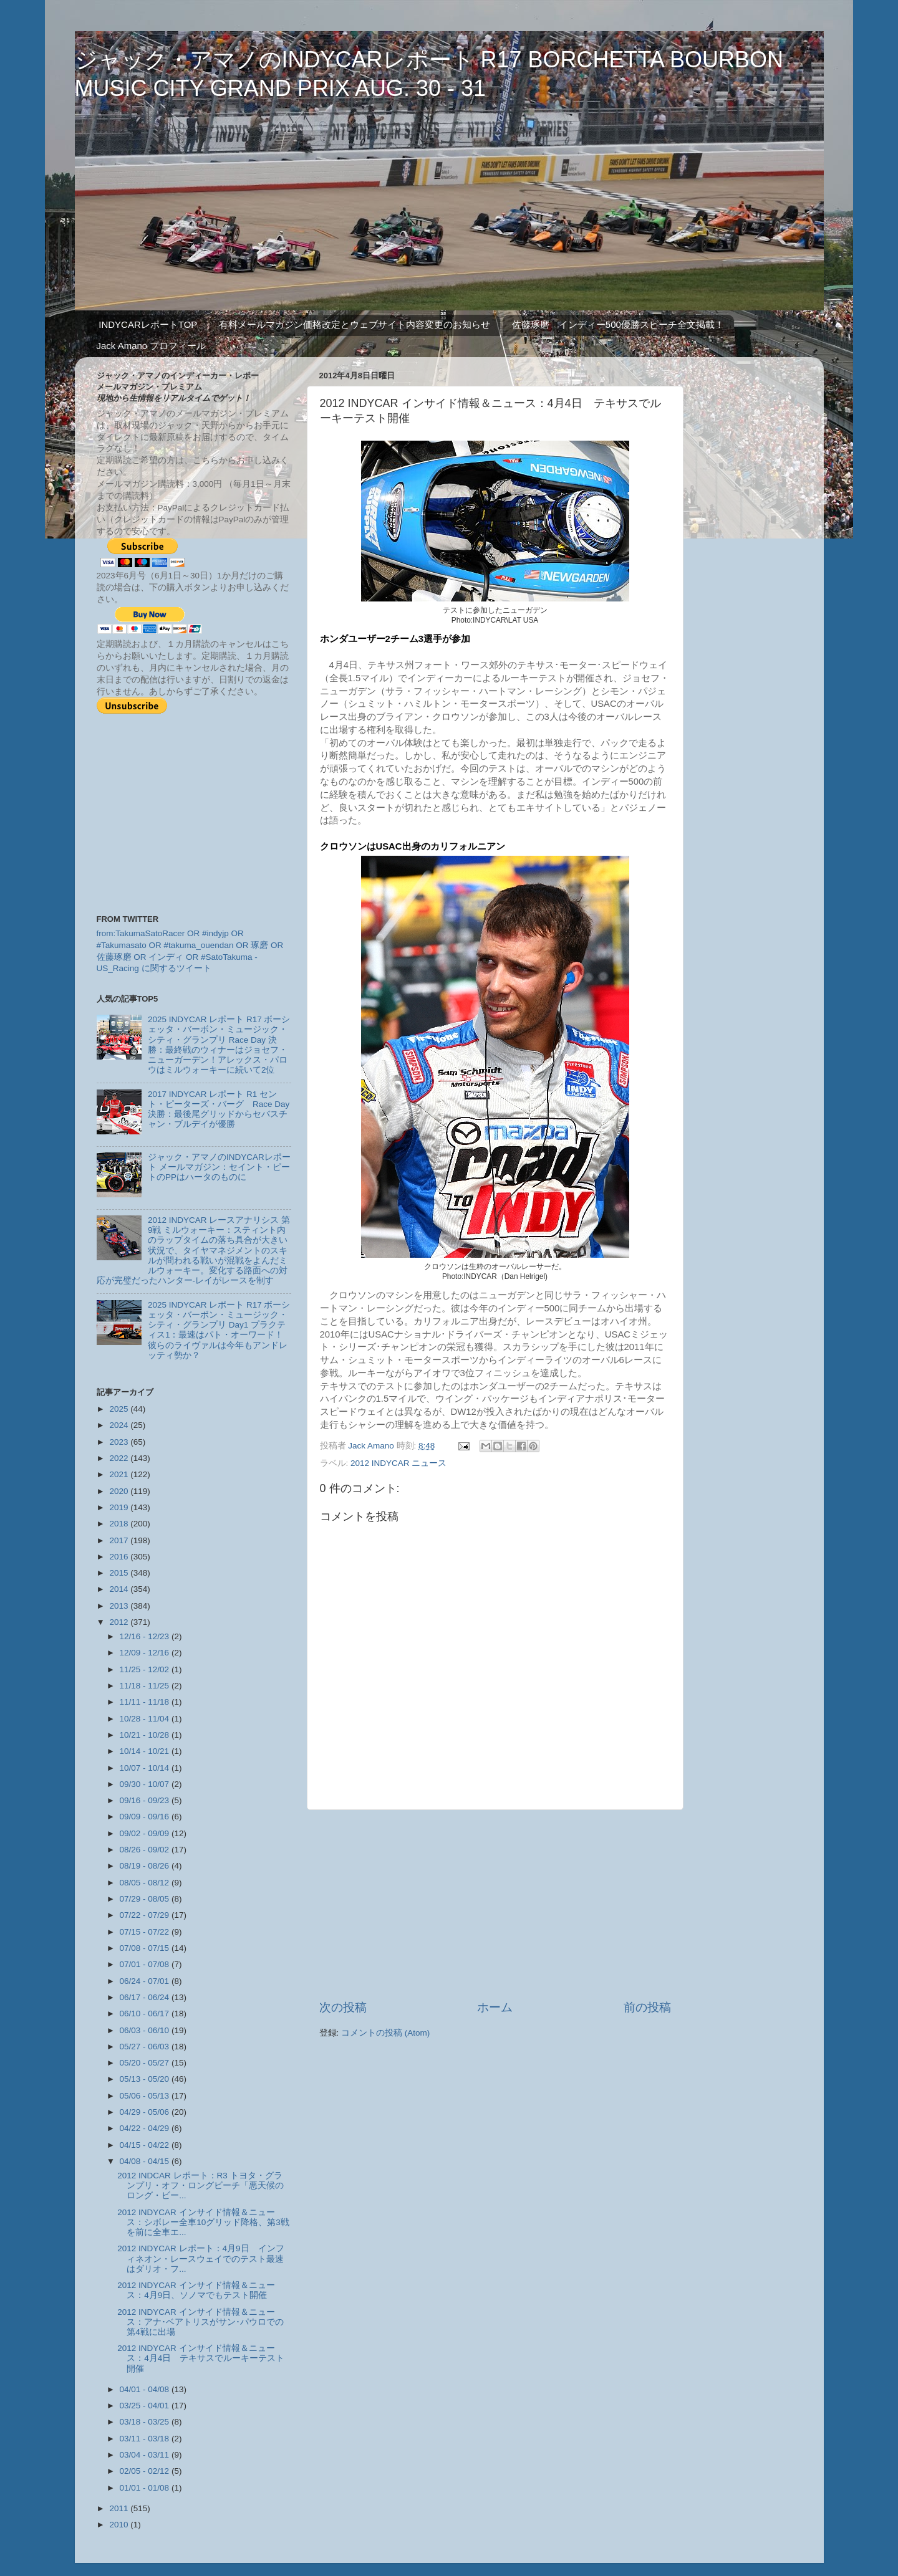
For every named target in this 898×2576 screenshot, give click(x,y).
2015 (119, 1573)
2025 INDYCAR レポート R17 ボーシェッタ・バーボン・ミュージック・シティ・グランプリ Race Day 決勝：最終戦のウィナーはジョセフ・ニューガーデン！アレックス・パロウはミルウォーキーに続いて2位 (219, 1045)
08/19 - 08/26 (145, 1865)
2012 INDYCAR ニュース (398, 1463)
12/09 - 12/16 (145, 1652)
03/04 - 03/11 (145, 2454)
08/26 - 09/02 (145, 1849)
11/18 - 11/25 (145, 1685)
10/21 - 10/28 (145, 1735)
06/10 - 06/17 (145, 2013)
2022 (119, 1458)
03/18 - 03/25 (145, 2421)
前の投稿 (647, 2007)
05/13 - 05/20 (145, 2079)
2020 (119, 1491)
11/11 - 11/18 (145, 1702)
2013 (119, 1606)
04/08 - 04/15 (145, 2161)
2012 (119, 1622)
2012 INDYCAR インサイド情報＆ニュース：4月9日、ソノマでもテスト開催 (195, 2290)
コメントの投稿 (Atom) (385, 2032)
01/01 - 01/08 (145, 2487)
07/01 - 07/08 (145, 1964)
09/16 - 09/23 (145, 1800)
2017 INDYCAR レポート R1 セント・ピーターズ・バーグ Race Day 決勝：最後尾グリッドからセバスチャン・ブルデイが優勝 (218, 1109)
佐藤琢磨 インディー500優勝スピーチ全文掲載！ (618, 324)
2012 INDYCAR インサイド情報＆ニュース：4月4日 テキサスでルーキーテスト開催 (200, 2358)
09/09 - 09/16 (145, 1816)
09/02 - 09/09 (145, 1833)
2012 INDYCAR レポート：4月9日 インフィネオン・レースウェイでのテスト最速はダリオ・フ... (200, 2258)
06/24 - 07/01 (145, 1981)
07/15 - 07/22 (145, 1932)
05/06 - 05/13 (145, 2095)
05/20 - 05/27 (145, 2062)
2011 (119, 2508)
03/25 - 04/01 (145, 2405)
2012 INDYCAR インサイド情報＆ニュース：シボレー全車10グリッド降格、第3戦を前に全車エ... (203, 2222)
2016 (119, 1556)
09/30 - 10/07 (145, 1784)
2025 (119, 1409)
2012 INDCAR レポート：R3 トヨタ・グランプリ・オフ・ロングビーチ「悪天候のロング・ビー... (200, 2185)
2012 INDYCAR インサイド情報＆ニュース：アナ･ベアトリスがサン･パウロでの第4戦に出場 (200, 2322)
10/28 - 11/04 (145, 1718)
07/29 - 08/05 (145, 1898)
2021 (119, 1474)
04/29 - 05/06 (145, 2112)
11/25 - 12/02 (145, 1669)
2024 (119, 1425)
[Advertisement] (495, 1905)
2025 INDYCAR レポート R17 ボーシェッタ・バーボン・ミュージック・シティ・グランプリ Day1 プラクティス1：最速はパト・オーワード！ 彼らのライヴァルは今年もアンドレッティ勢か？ (220, 1330)
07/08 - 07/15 (145, 1948)
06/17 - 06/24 (145, 1997)
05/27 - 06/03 (145, 2046)
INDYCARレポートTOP (148, 324)
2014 (119, 1589)
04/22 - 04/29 (145, 2128)
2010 (119, 2524)
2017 (119, 1540)
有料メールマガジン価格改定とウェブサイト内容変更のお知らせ (354, 324)
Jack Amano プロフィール (151, 345)
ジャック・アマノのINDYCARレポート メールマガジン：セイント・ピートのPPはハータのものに (219, 1167)
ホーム (495, 2007)
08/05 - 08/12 (145, 1882)
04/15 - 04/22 (145, 2145)
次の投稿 (343, 2007)
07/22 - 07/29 (145, 1915)
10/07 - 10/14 (145, 1768)
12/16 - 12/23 (145, 1636)
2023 (119, 1442)
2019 (119, 1507)
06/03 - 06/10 (145, 2030)
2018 (119, 1523)
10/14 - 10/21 (145, 1751)
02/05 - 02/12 (145, 2471)
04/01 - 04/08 (145, 2389)
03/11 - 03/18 (145, 2438)
